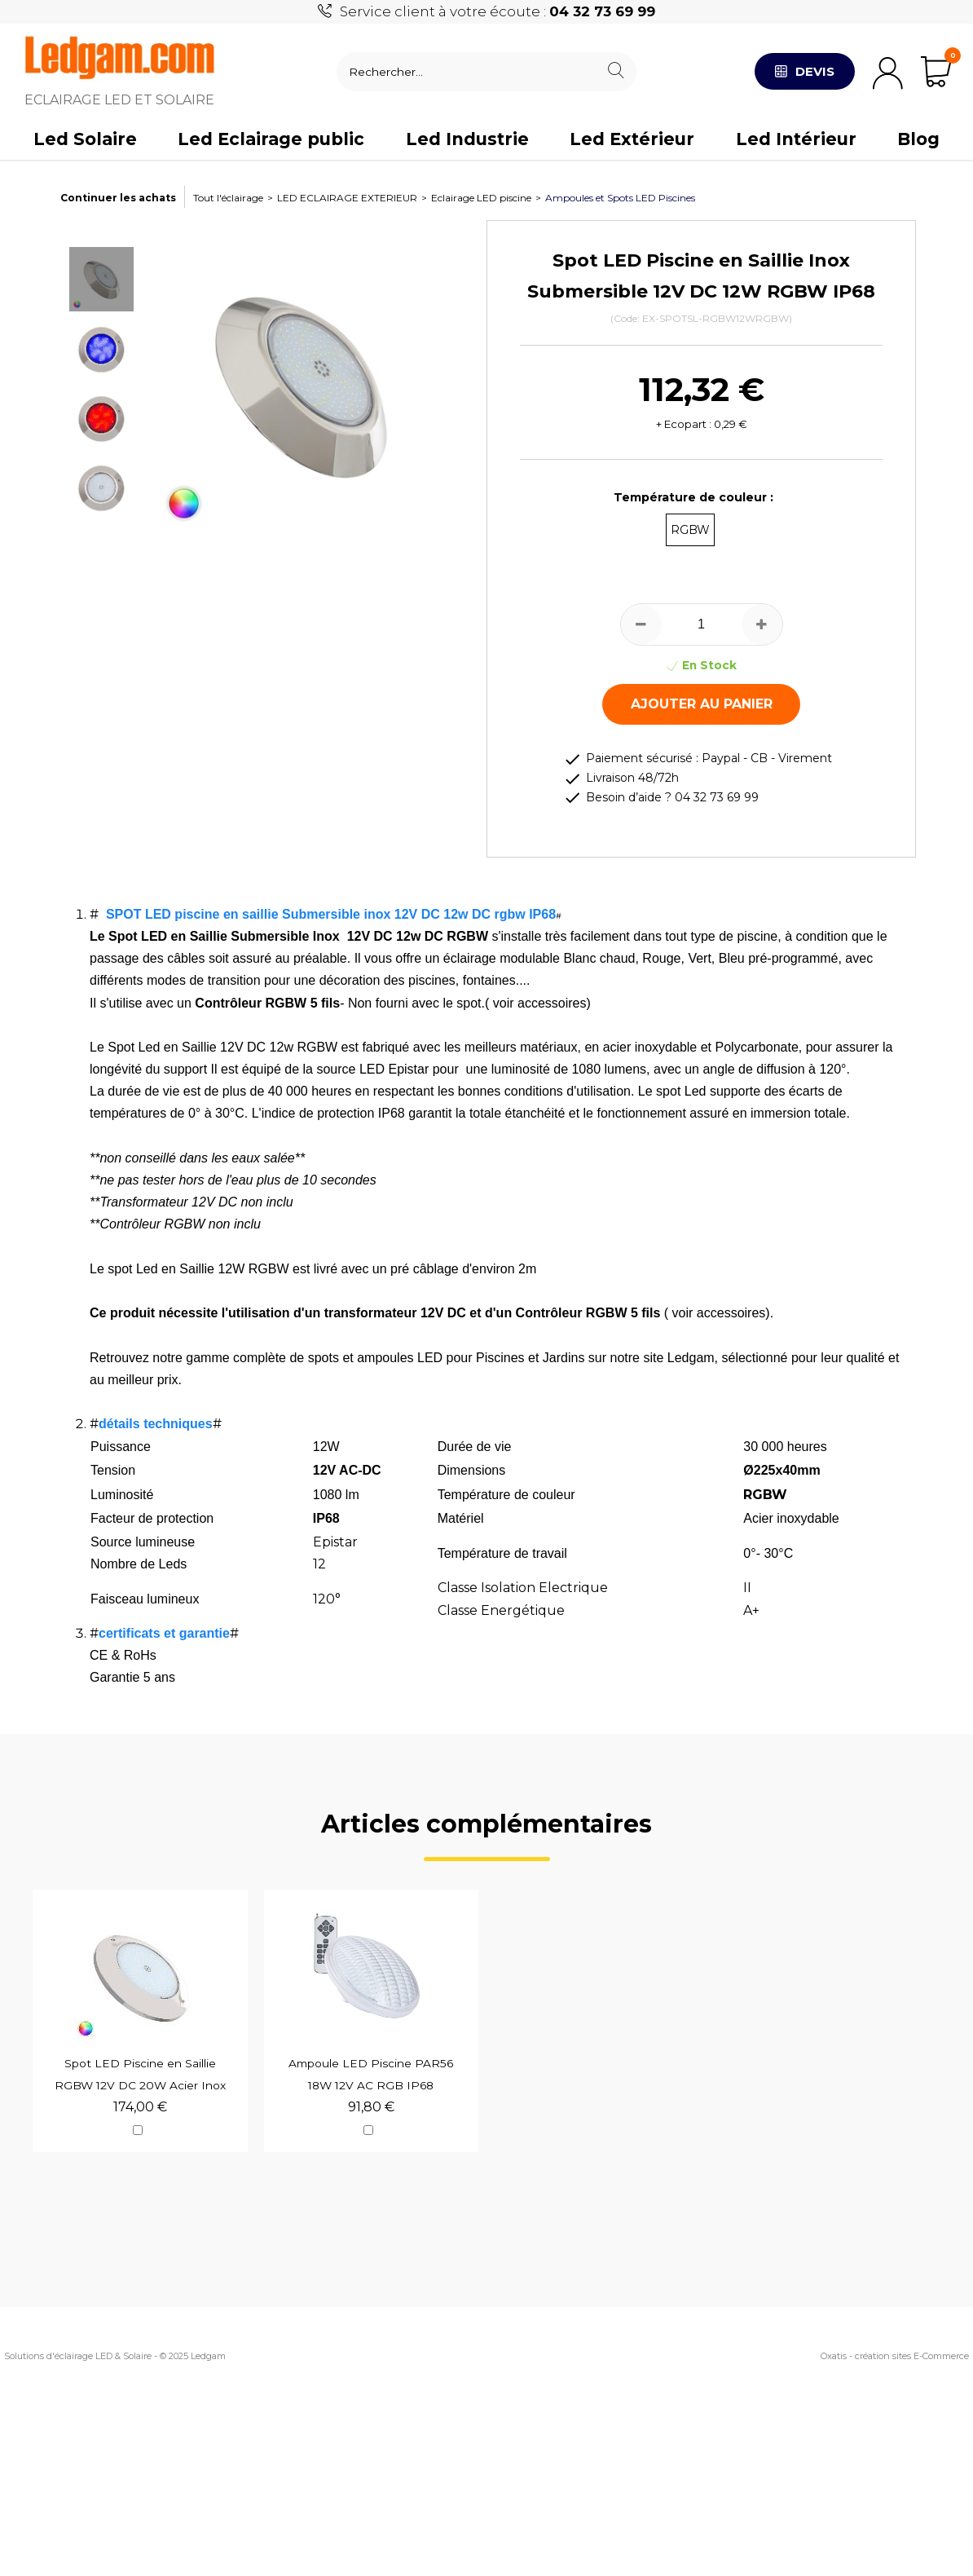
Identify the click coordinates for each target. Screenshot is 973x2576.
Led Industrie (467, 139)
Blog (918, 139)
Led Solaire (85, 139)
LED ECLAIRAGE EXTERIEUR (347, 198)
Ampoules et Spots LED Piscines (620, 198)
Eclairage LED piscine (481, 198)
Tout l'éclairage (228, 198)
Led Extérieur (632, 139)
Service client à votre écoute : (497, 11)
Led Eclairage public (271, 139)
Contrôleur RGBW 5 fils (267, 1003)
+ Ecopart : (683, 423)
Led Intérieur (796, 139)
